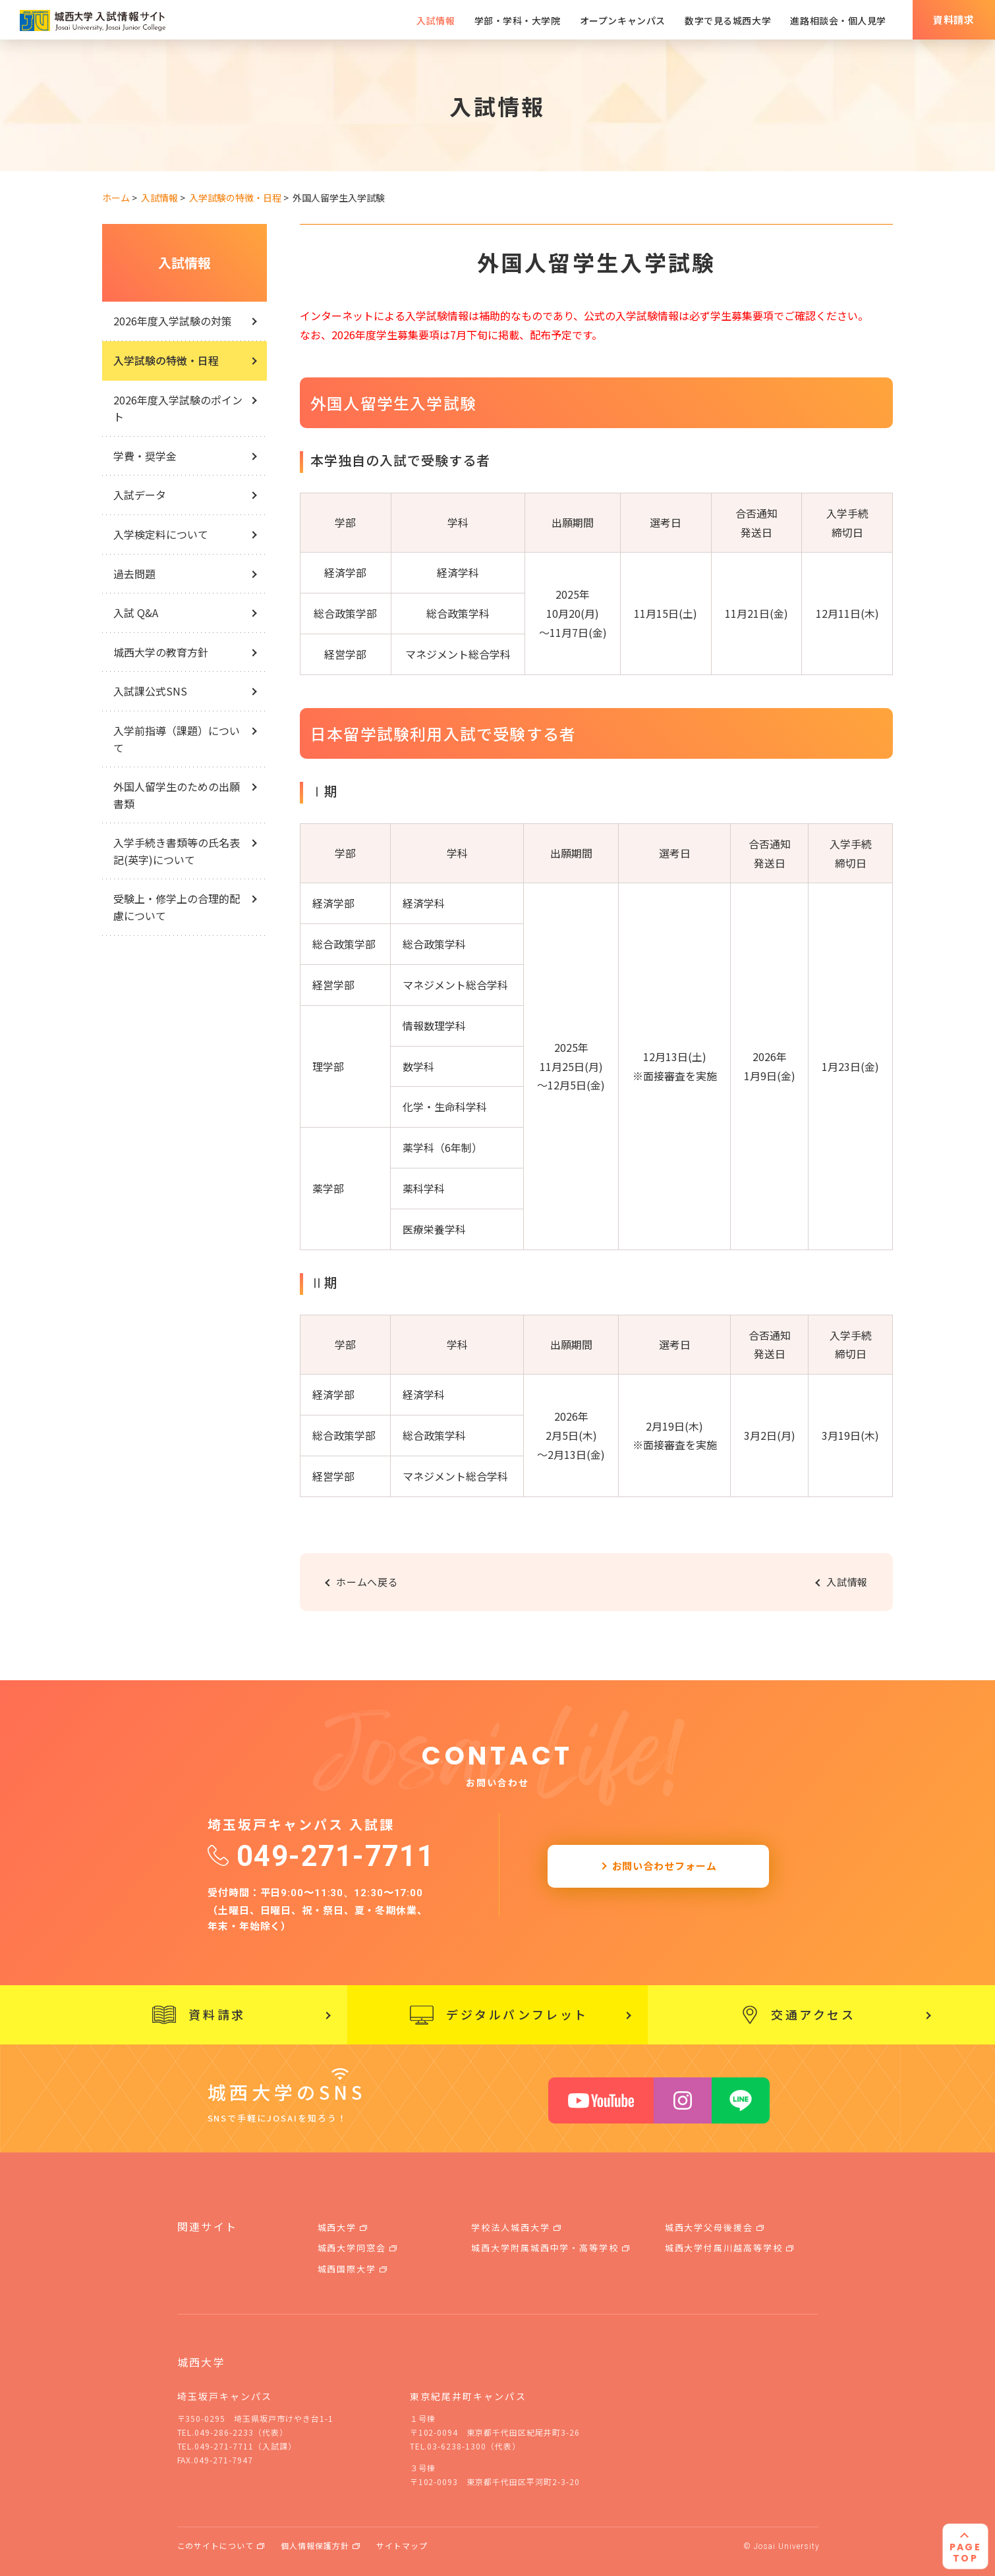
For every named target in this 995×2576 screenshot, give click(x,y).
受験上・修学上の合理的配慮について (176, 907)
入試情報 (184, 262)
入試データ (139, 495)
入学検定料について (160, 534)
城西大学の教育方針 (160, 652)
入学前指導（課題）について (176, 739)
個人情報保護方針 (315, 2545)
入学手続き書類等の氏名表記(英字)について (176, 851)
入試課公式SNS (150, 691)
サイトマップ (402, 2545)
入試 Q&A (135, 612)
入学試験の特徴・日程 (166, 360)
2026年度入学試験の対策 (172, 321)
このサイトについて (215, 2545)
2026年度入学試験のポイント (177, 408)
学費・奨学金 (145, 456)
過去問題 (134, 574)
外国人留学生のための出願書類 (176, 795)
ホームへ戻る (367, 1582)
